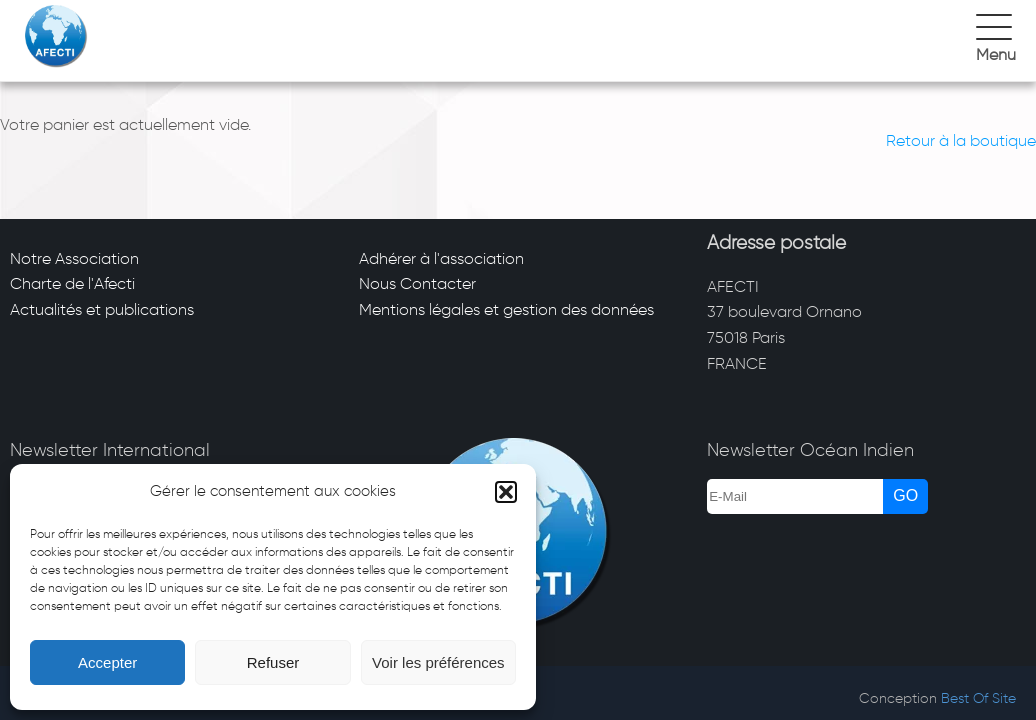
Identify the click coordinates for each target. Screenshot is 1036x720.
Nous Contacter (417, 283)
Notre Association (74, 258)
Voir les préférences (438, 662)
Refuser (273, 662)
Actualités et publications (102, 309)
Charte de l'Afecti (72, 283)
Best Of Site (978, 698)
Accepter (107, 662)
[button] (506, 492)
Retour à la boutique (961, 140)
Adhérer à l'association (441, 258)
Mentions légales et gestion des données (506, 309)
